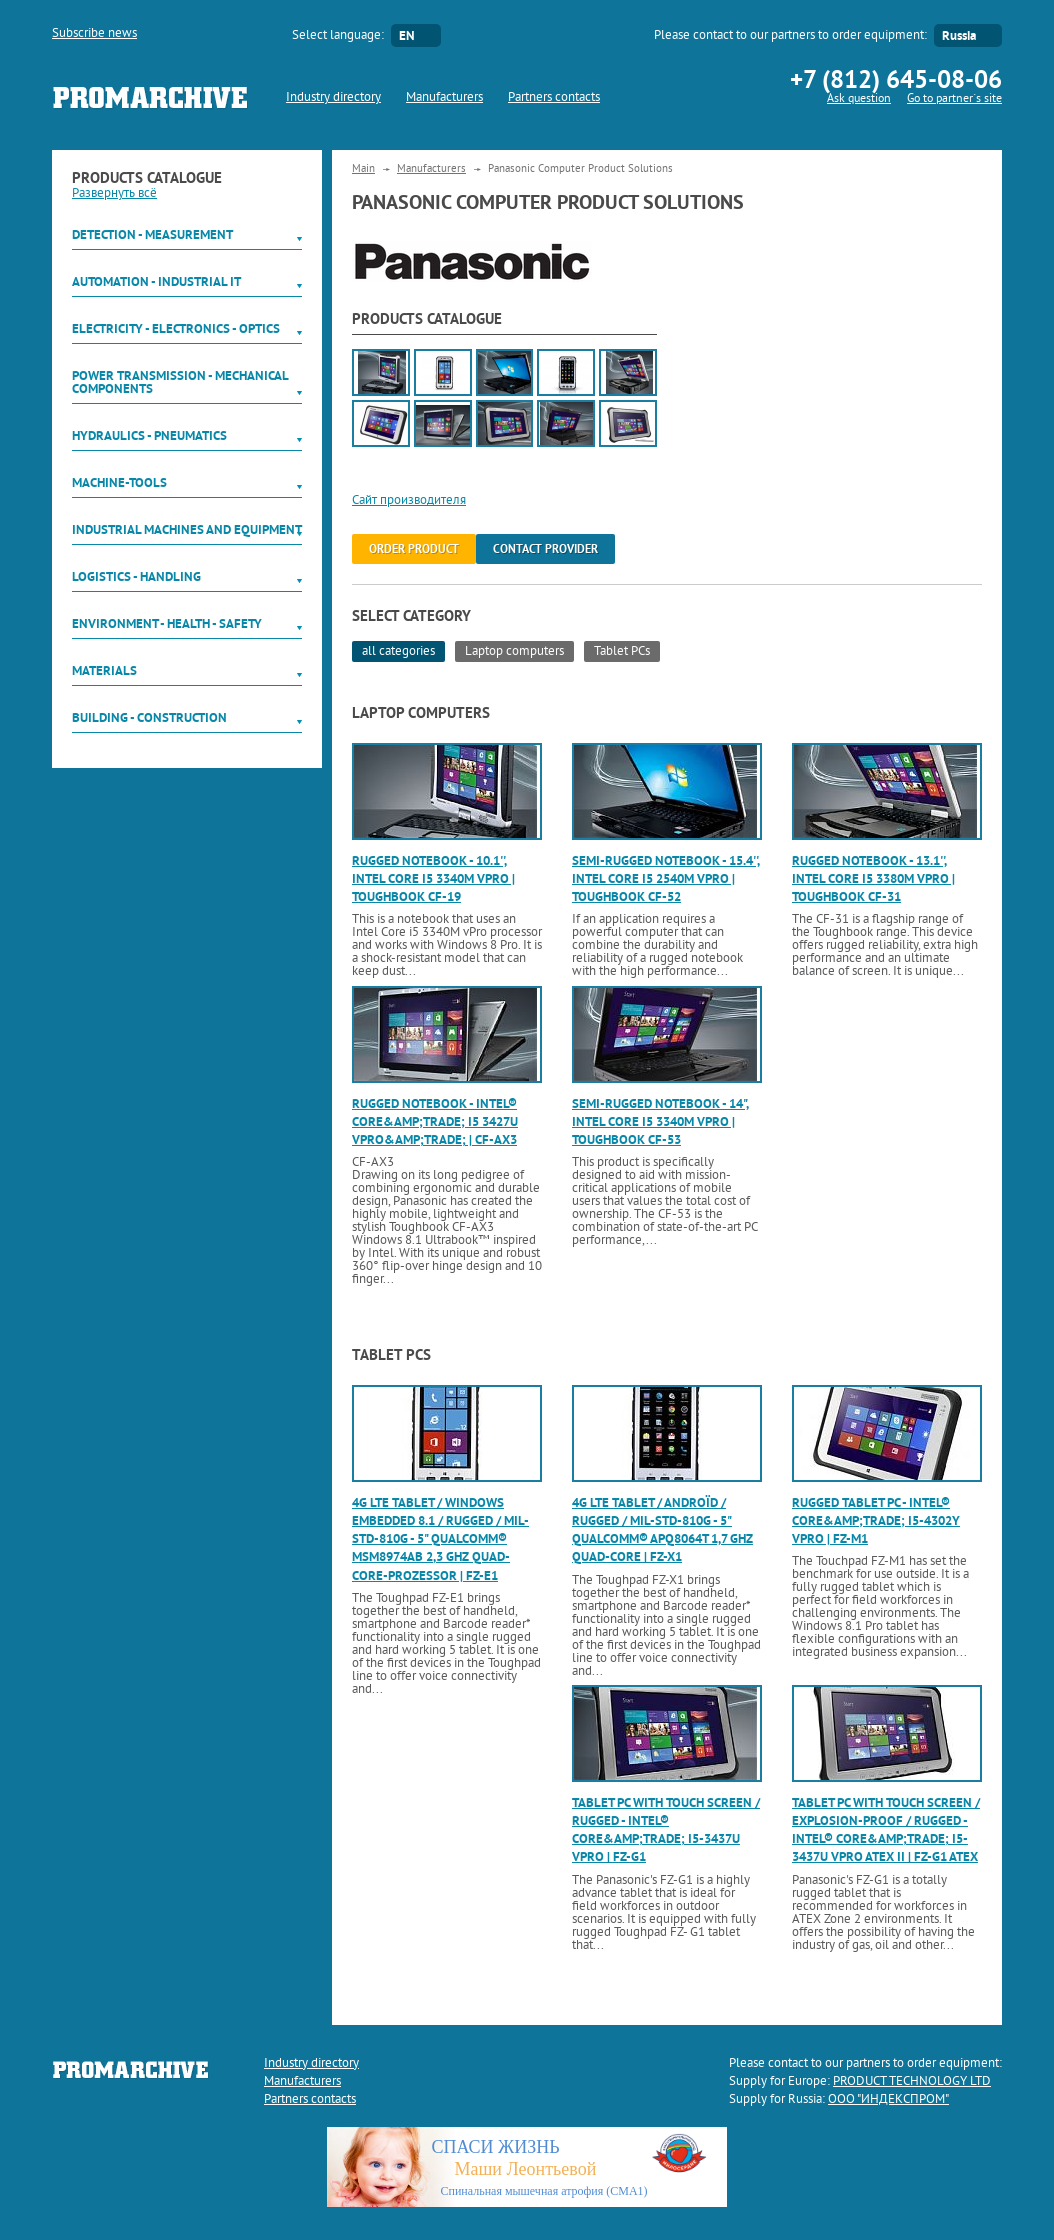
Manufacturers (444, 98)
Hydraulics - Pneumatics (149, 435)
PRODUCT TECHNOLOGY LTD (912, 2082)
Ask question (859, 99)
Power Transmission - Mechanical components (180, 382)
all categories (398, 652)
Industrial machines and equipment (187, 529)
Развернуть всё (114, 194)
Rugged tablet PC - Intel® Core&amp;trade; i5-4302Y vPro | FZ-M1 (876, 1520)
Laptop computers (514, 652)
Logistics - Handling (136, 576)
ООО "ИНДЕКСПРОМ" (888, 2100)
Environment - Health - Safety (167, 623)
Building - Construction (149, 717)
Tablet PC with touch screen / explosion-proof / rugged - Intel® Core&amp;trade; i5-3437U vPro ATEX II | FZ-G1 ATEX (886, 1830)
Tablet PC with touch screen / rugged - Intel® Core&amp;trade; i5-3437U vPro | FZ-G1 (666, 1830)
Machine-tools (119, 482)
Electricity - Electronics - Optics (176, 328)
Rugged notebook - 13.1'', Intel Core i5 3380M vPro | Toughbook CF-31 (873, 878)
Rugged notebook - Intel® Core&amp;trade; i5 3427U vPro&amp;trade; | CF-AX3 (435, 1121)
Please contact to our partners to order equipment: (790, 36)
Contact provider (545, 549)
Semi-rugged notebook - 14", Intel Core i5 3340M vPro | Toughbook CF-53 (660, 1121)
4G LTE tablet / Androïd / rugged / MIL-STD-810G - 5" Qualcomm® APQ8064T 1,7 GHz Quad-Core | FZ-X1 (662, 1530)
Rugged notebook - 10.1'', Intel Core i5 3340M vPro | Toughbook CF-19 (433, 878)
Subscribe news (94, 34)
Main (363, 169)
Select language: (338, 36)
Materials (104, 670)
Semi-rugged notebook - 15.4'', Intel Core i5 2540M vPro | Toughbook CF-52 (666, 878)
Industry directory (333, 98)
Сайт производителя (409, 501)
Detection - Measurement (152, 234)
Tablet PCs (622, 652)
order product (414, 549)
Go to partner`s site (954, 99)
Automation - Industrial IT (156, 281)
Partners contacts (554, 98)
